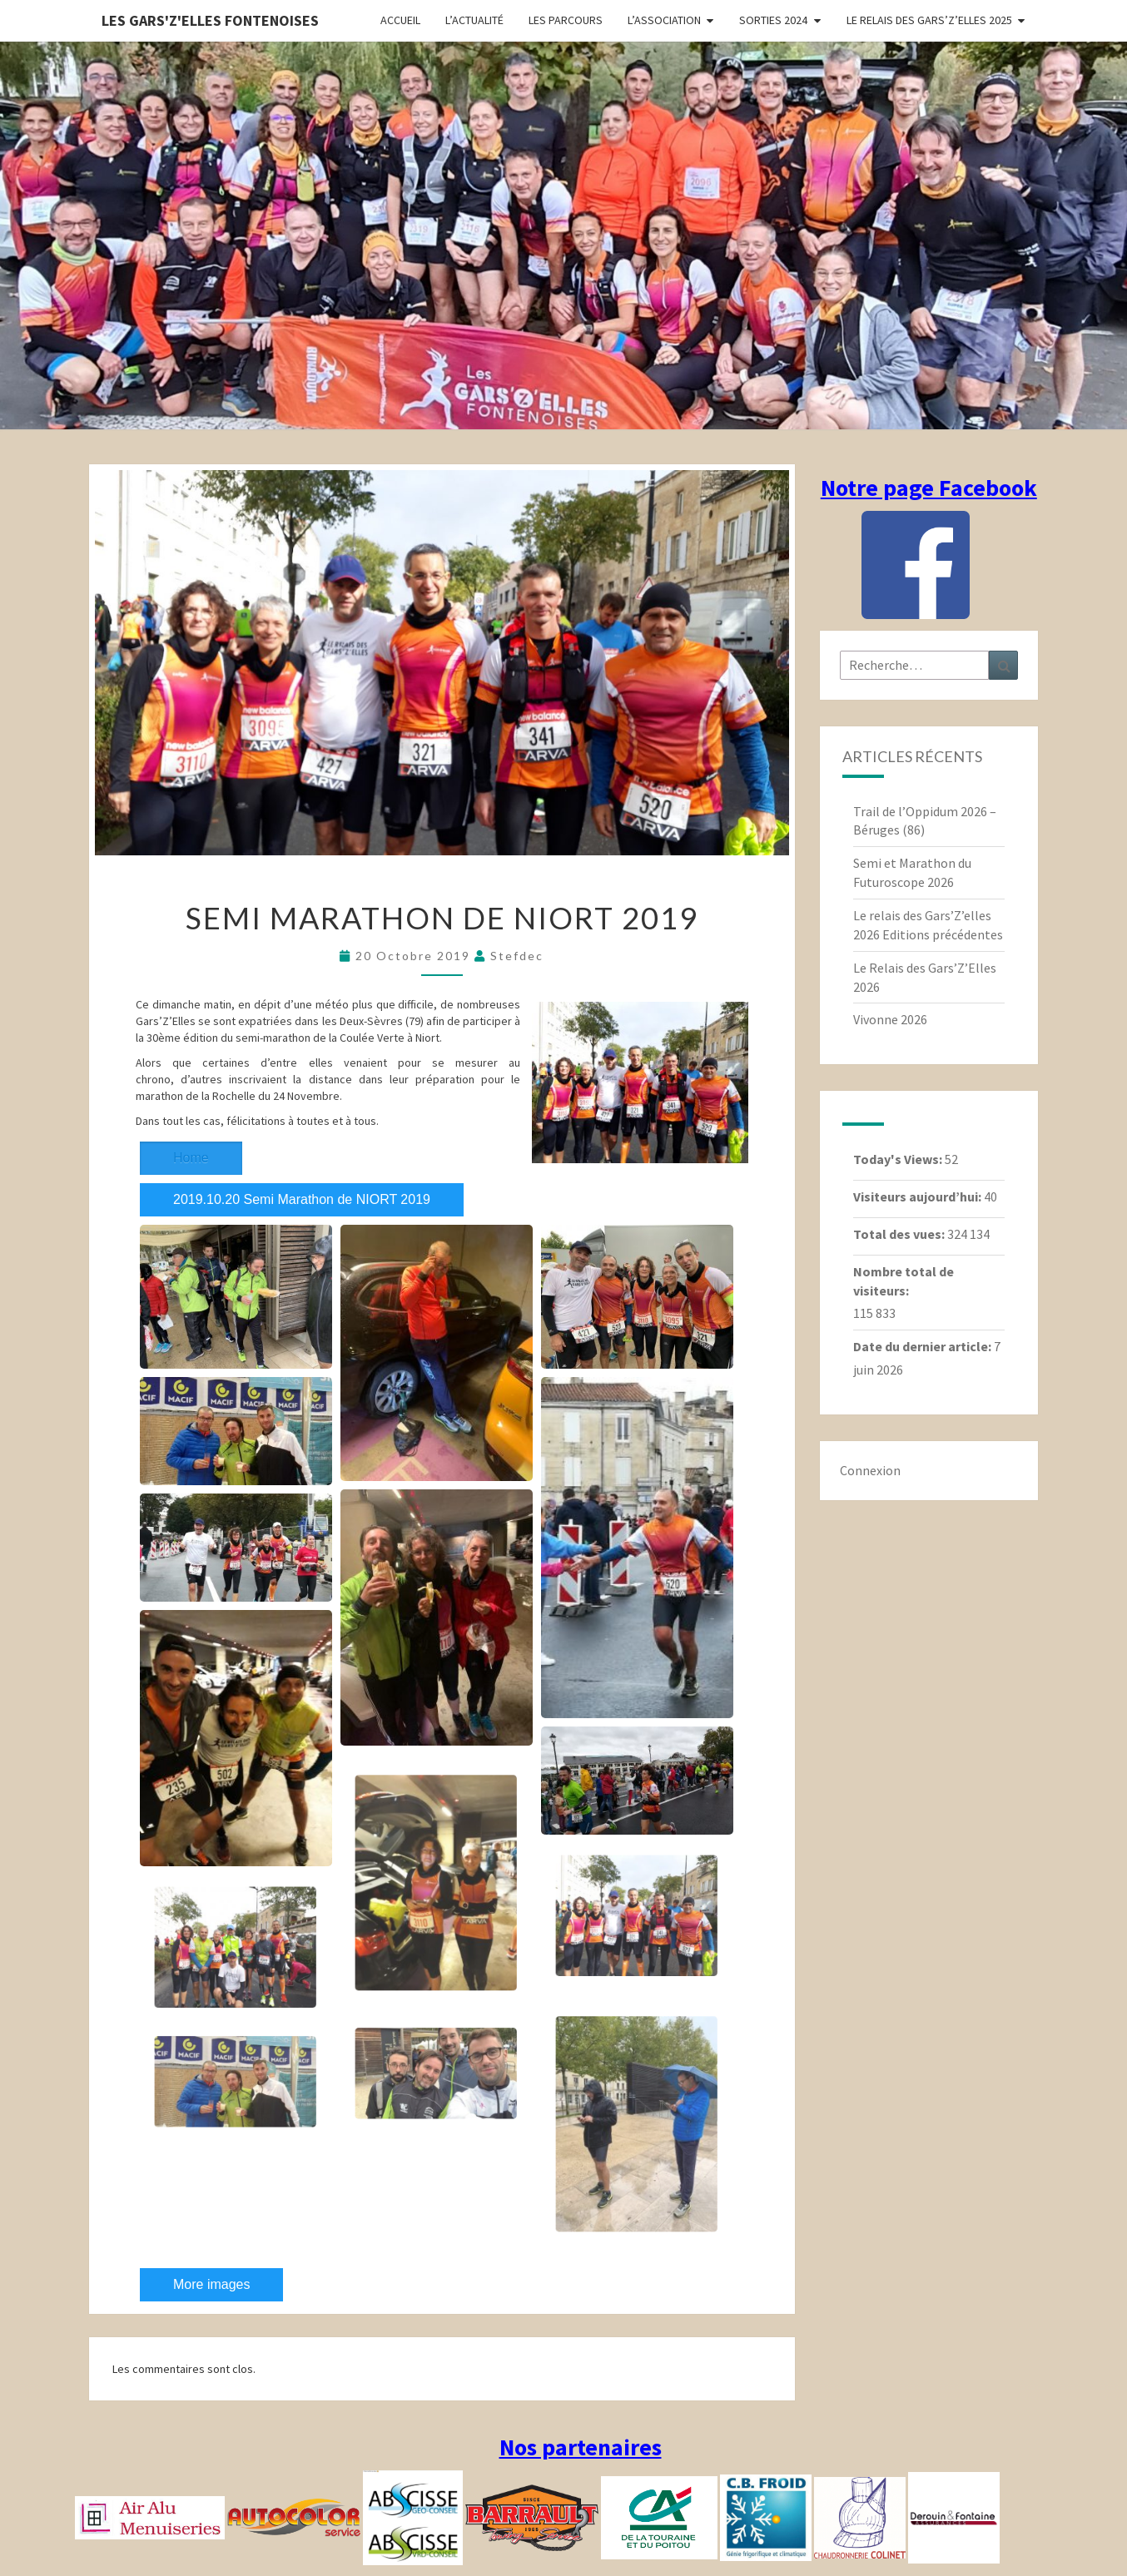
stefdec (517, 956)
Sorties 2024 (773, 19)
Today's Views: (899, 1159)
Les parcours (566, 19)
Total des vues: (900, 1234)
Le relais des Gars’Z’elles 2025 (929, 19)
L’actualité (474, 19)
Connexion (870, 1470)
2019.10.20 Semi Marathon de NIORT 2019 (408, 1124)
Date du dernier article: (923, 1346)
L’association (664, 19)
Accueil (400, 19)
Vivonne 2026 (890, 1019)
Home (191, 1124)
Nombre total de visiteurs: (903, 1281)
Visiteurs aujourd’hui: (918, 1196)
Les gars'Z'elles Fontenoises (210, 20)
